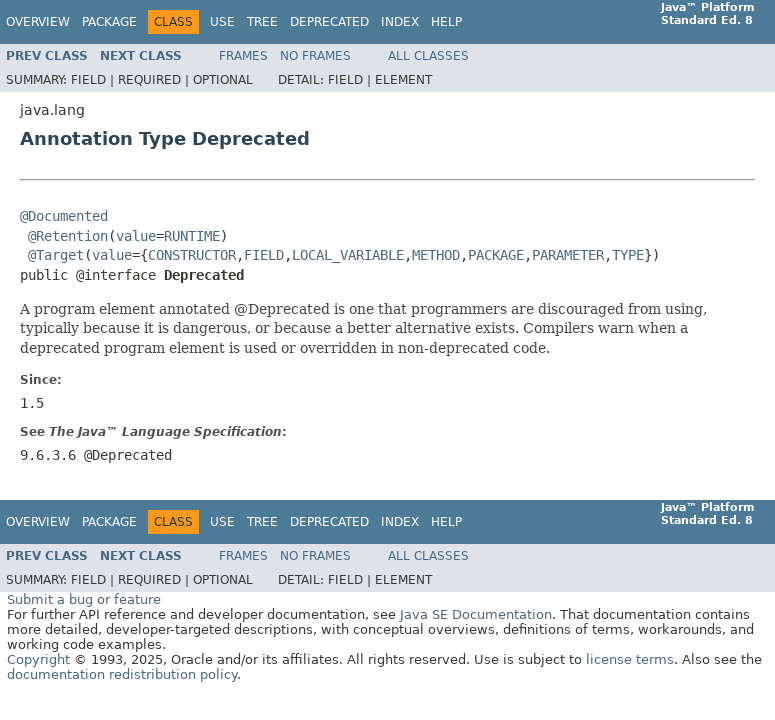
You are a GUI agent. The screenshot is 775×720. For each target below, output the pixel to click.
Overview (38, 22)
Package (109, 22)
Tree (262, 22)
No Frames (315, 56)
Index (400, 22)
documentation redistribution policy (122, 674)
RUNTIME (192, 236)
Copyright (38, 659)
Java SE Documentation (476, 614)
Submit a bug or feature (84, 599)
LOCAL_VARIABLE (348, 255)
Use (222, 22)
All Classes (428, 56)
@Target (56, 255)
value (136, 236)
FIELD (264, 255)
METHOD (436, 255)
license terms (630, 659)
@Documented (64, 216)
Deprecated (329, 22)
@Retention (68, 236)
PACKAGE (496, 255)
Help (446, 22)
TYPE (628, 255)
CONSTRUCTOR (192, 255)
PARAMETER (568, 255)
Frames (243, 56)
